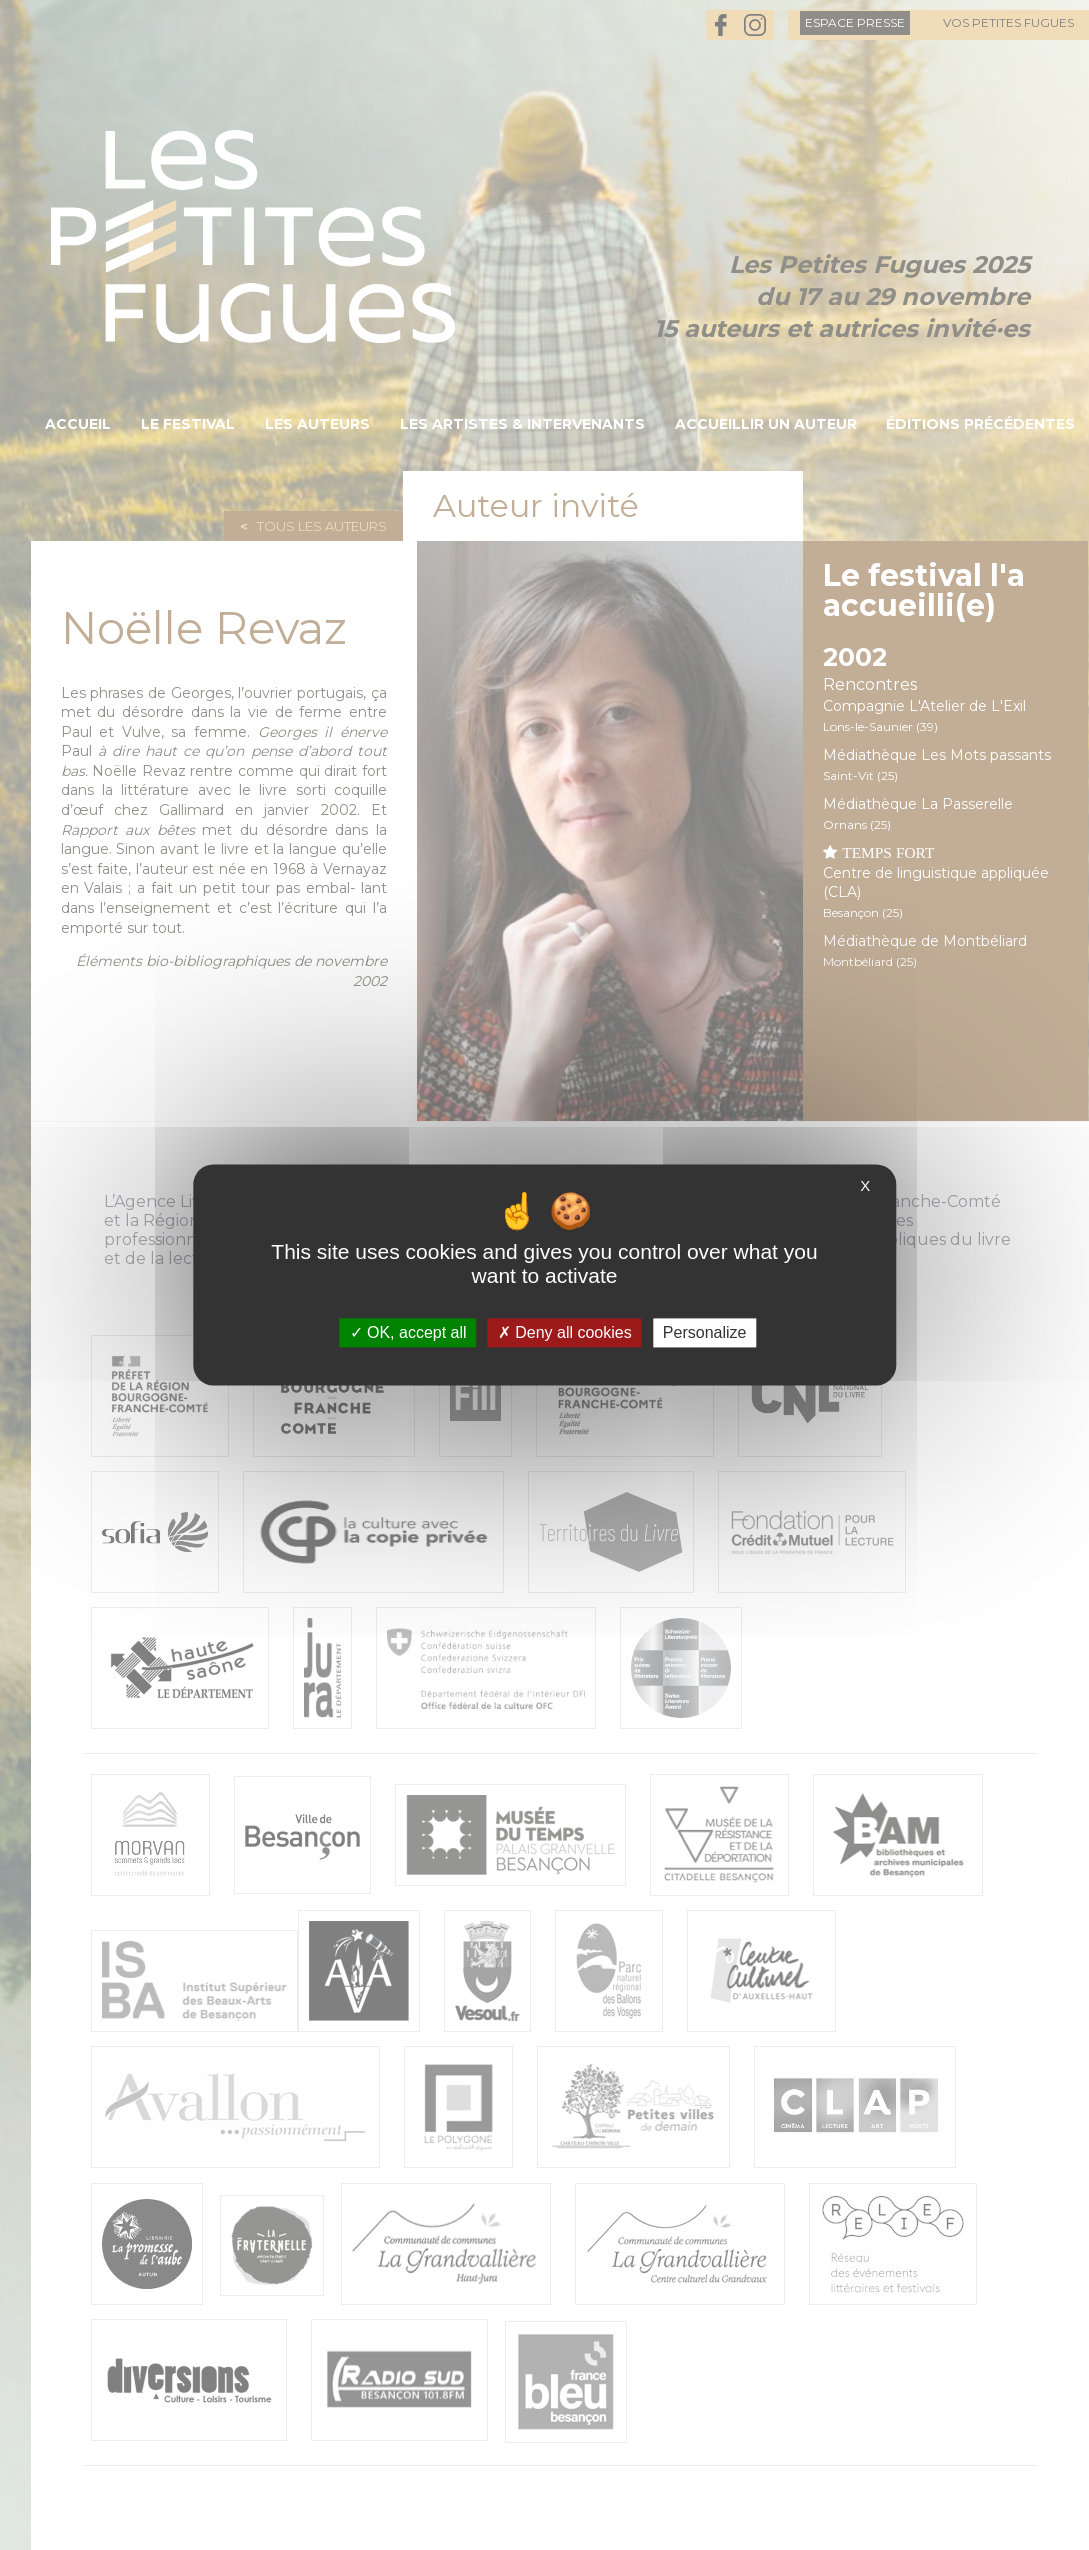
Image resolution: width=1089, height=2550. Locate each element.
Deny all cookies (565, 1332)
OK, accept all (408, 1332)
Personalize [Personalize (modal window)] (705, 1332)
